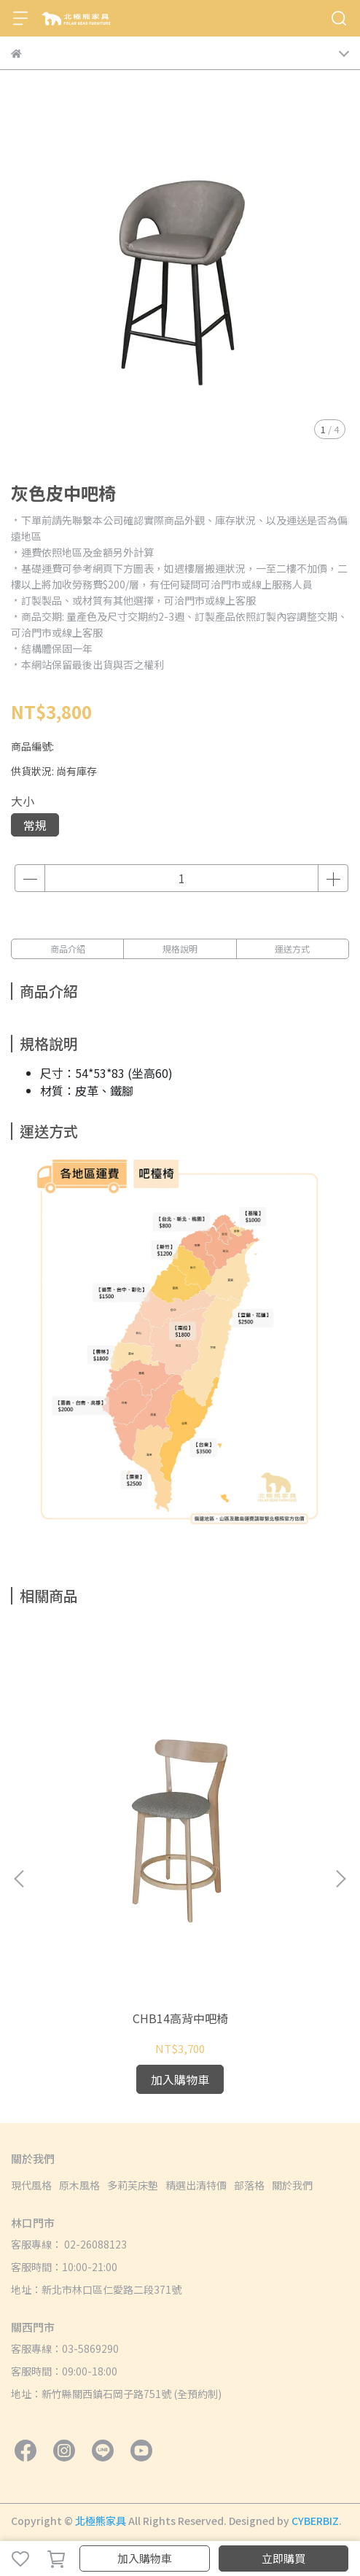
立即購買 (283, 2558)
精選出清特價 (196, 2185)
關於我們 (292, 2185)
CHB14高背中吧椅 (180, 2018)
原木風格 (79, 2185)
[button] (340, 1879)
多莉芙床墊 (132, 2185)
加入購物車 (144, 2558)
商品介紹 (67, 948)
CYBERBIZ (315, 2520)
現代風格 (31, 2185)
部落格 (249, 2185)
